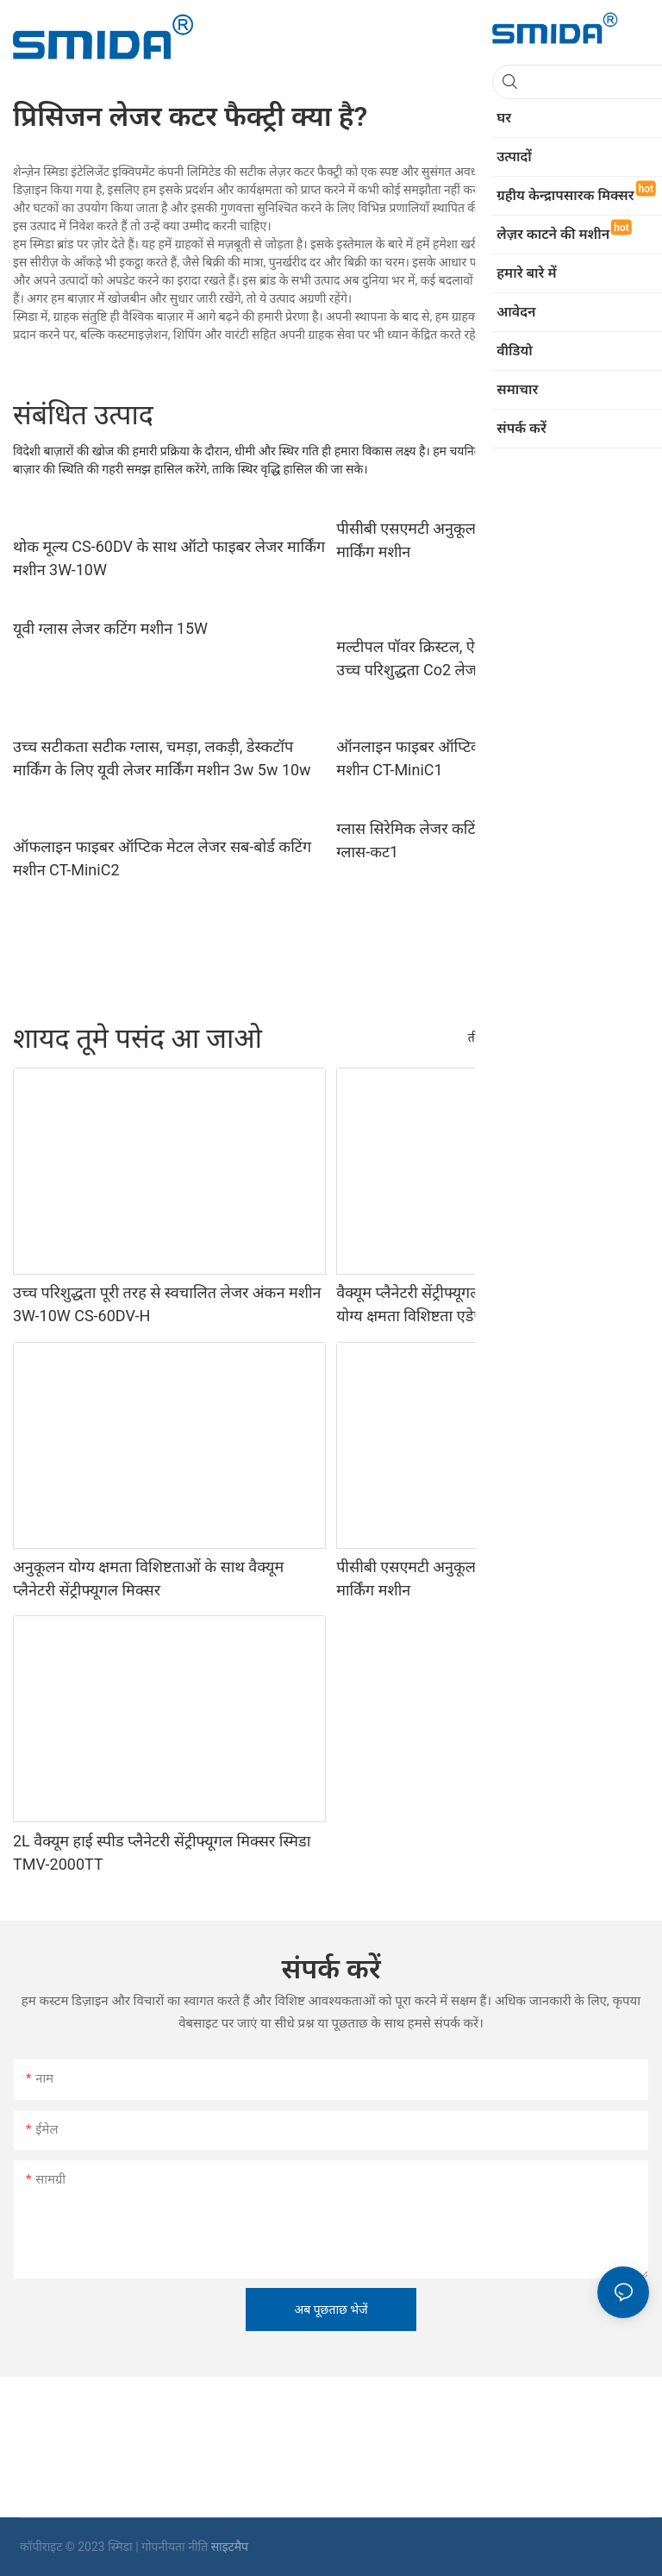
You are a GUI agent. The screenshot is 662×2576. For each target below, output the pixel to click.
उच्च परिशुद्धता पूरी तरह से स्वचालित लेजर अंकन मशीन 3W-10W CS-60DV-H (167, 1304)
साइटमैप (229, 2547)
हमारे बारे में (615, 1037)
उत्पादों (558, 1037)
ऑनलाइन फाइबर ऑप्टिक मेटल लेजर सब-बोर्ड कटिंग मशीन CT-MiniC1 (483, 758)
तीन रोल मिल (497, 1037)
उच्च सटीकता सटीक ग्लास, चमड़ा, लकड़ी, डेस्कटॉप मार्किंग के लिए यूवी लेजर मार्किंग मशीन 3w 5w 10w (162, 758)
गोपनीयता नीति (176, 2547)
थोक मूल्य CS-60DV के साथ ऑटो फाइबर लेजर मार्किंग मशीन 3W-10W (169, 558)
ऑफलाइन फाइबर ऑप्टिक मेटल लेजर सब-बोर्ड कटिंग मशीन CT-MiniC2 (162, 858)
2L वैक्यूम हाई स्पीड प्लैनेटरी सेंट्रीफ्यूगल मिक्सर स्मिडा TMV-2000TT (161, 1852)
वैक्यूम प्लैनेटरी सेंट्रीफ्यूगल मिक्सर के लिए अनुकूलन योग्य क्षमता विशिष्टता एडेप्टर (478, 1304)
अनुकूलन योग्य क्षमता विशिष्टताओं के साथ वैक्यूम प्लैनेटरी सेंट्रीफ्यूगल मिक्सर (148, 1578)
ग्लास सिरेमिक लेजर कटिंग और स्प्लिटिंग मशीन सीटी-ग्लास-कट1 (483, 840)
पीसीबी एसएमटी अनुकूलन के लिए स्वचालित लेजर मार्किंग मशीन (475, 540)
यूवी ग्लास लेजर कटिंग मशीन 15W (110, 628)
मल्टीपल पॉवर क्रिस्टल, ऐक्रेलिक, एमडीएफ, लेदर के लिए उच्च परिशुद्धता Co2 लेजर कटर (491, 658)
